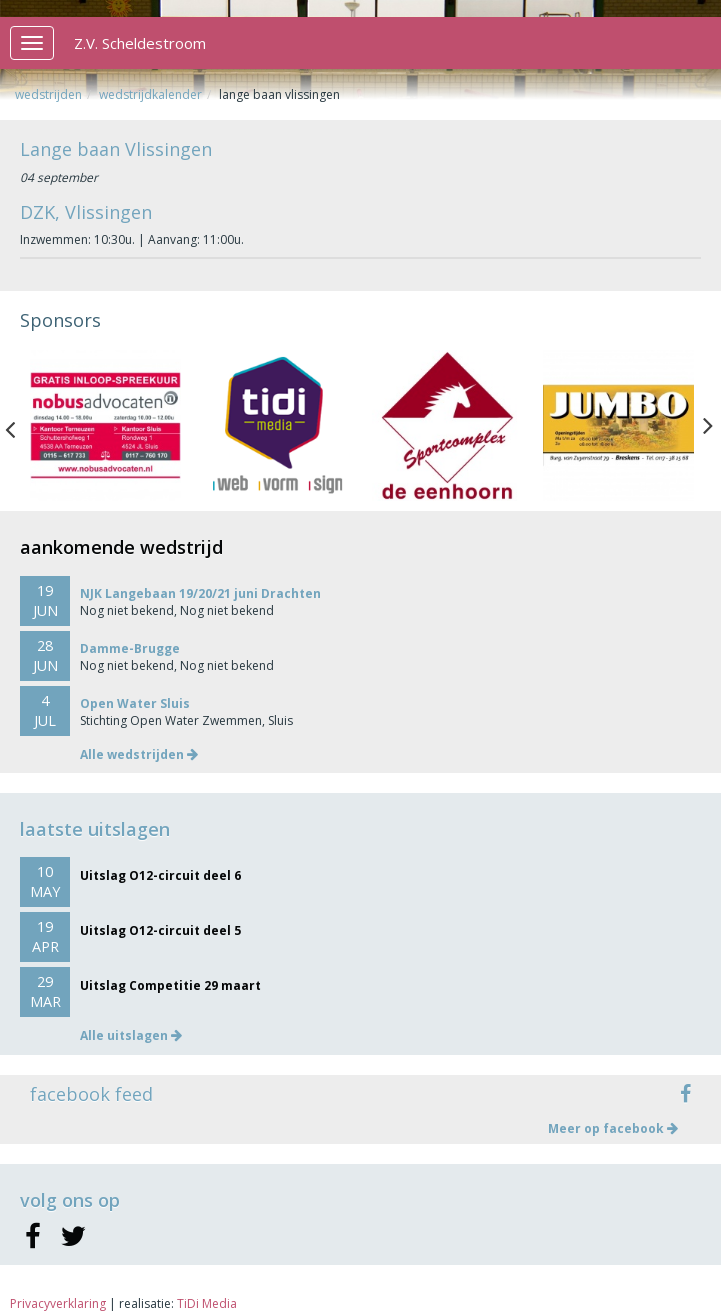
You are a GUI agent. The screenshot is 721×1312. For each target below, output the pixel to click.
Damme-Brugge (130, 648)
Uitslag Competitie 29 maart (170, 985)
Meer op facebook (613, 1128)
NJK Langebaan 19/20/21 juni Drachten (200, 593)
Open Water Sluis (135, 703)
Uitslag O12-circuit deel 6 (160, 875)
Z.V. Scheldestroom (140, 43)
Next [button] (708, 425)
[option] (105, 425)
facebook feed (91, 1094)
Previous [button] (20, 425)
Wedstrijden (48, 94)
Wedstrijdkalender (150, 94)
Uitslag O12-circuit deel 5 (160, 930)
